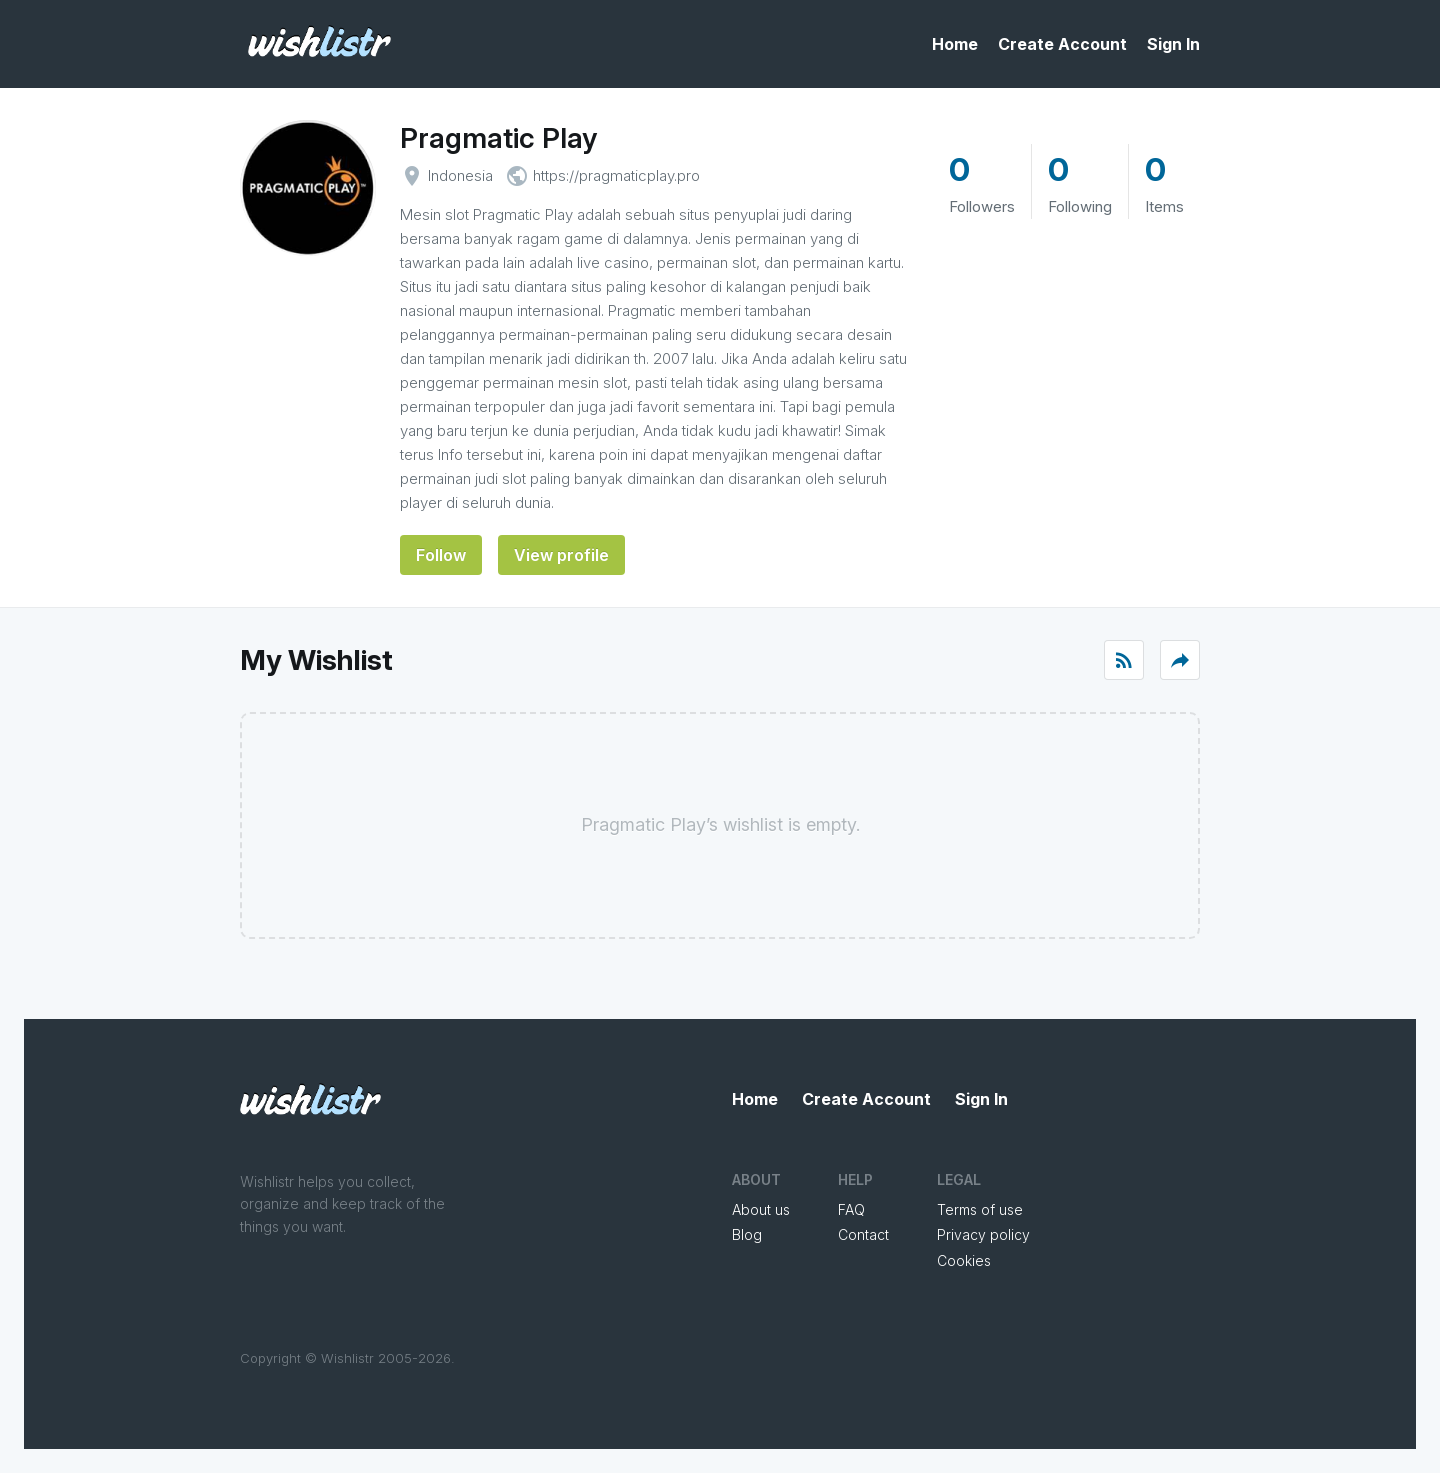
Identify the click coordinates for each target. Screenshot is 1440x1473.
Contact (863, 1234)
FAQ (851, 1209)
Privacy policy (983, 1234)
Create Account (1062, 44)
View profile (561, 555)
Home (955, 44)
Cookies (964, 1260)
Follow (441, 555)
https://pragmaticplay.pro (616, 175)
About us (761, 1209)
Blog (747, 1234)
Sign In (1173, 44)
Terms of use (980, 1209)
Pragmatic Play (498, 138)
